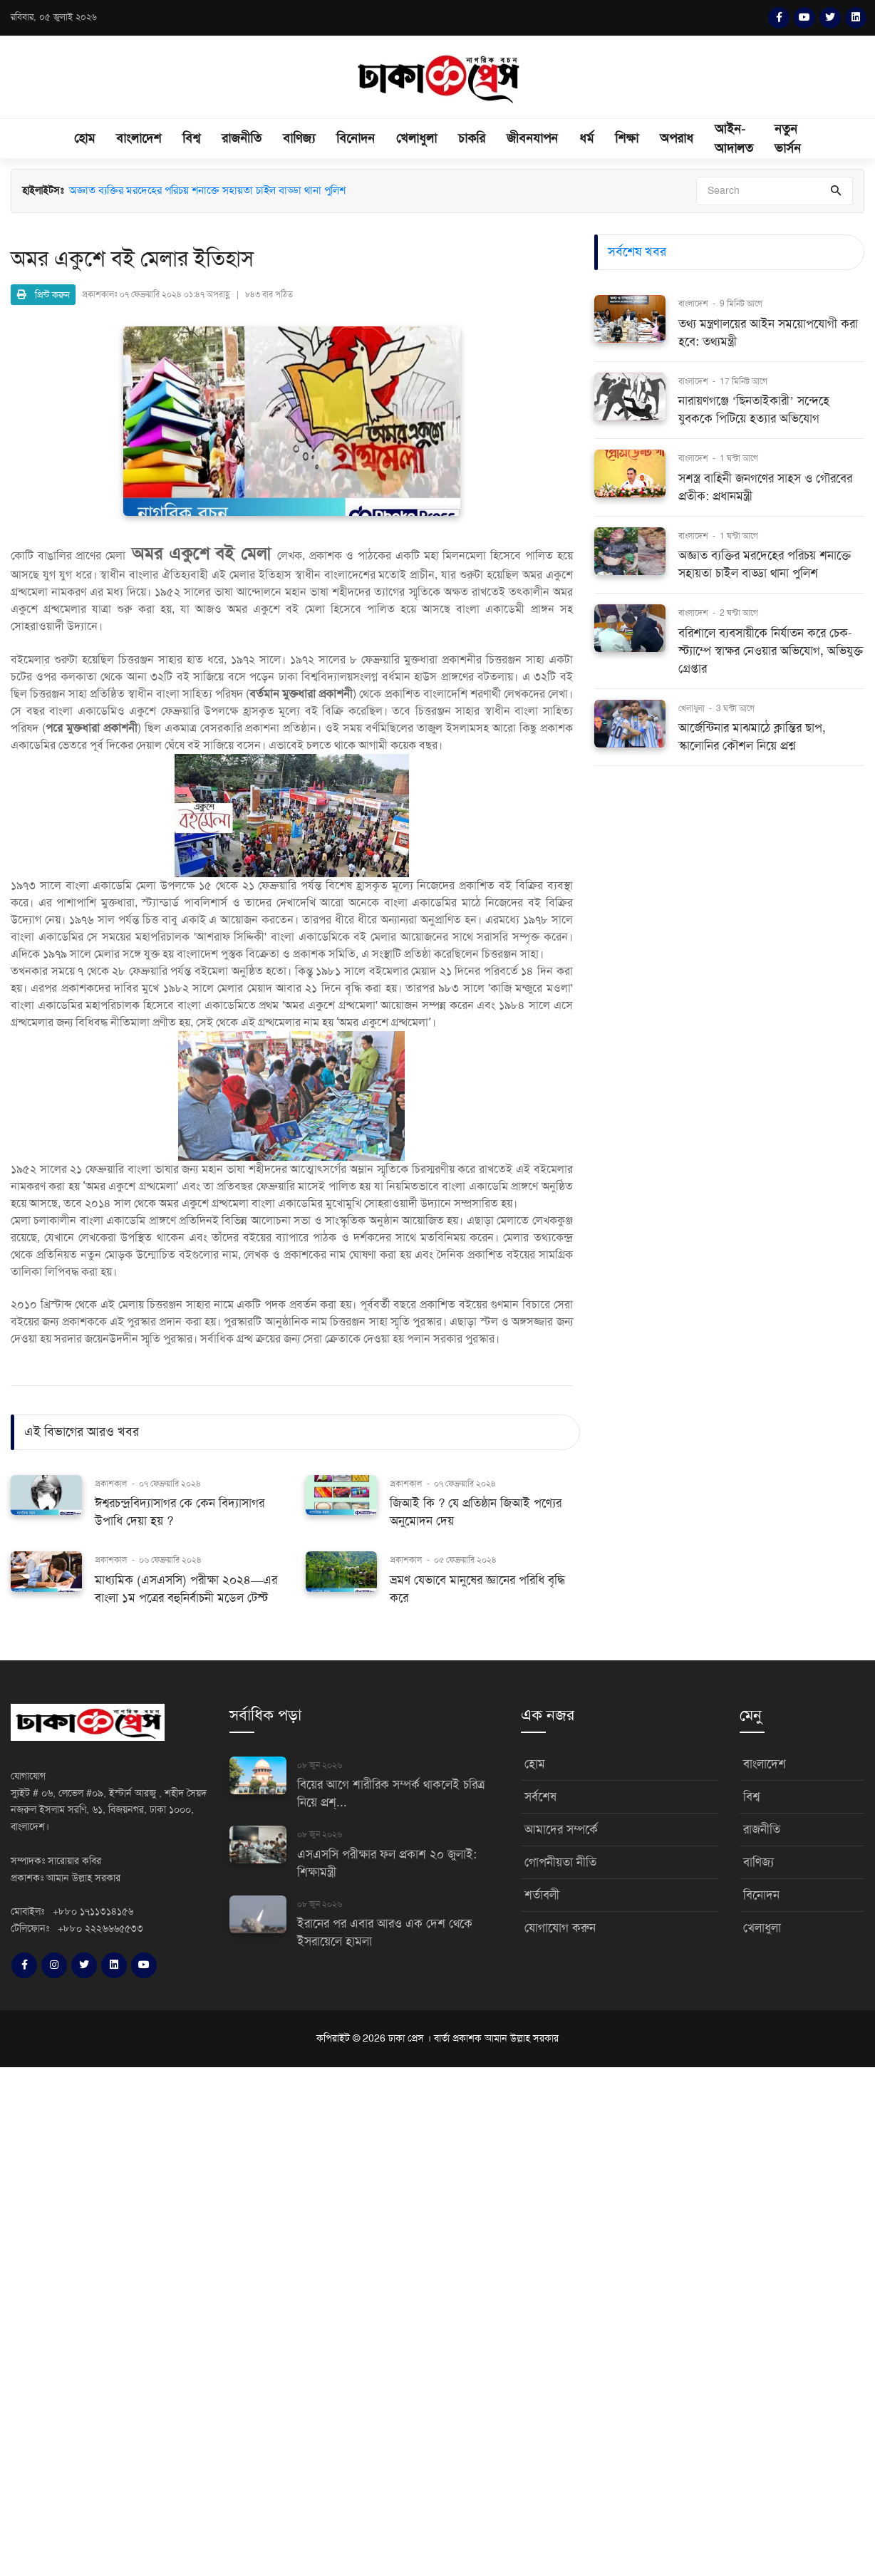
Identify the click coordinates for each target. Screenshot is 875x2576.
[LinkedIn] (855, 18)
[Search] (774, 191)
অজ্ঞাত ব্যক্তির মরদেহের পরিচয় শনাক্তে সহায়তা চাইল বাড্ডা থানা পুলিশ (207, 190)
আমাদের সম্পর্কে (561, 1829)
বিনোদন (355, 138)
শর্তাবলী (541, 1895)
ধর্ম (586, 138)
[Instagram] (54, 1965)
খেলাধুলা (416, 138)
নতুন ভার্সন (788, 138)
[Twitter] (830, 18)
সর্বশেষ (540, 1796)
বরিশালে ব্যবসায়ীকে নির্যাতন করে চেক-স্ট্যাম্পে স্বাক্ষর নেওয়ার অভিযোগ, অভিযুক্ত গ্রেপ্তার (770, 651)
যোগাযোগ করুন (560, 1927)
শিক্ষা (626, 138)
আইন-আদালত (734, 138)
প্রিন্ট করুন (43, 295)
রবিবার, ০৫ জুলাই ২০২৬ (54, 17)
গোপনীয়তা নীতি (560, 1862)
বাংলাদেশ (138, 138)
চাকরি (471, 138)
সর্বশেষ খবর (637, 251)
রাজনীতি (242, 138)
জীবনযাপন (532, 138)
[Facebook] (778, 18)
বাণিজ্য (299, 138)
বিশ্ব (191, 138)
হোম (84, 138)
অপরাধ (676, 138)
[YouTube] (804, 18)
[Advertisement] (427, 2319)
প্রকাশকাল (111, 1484)
